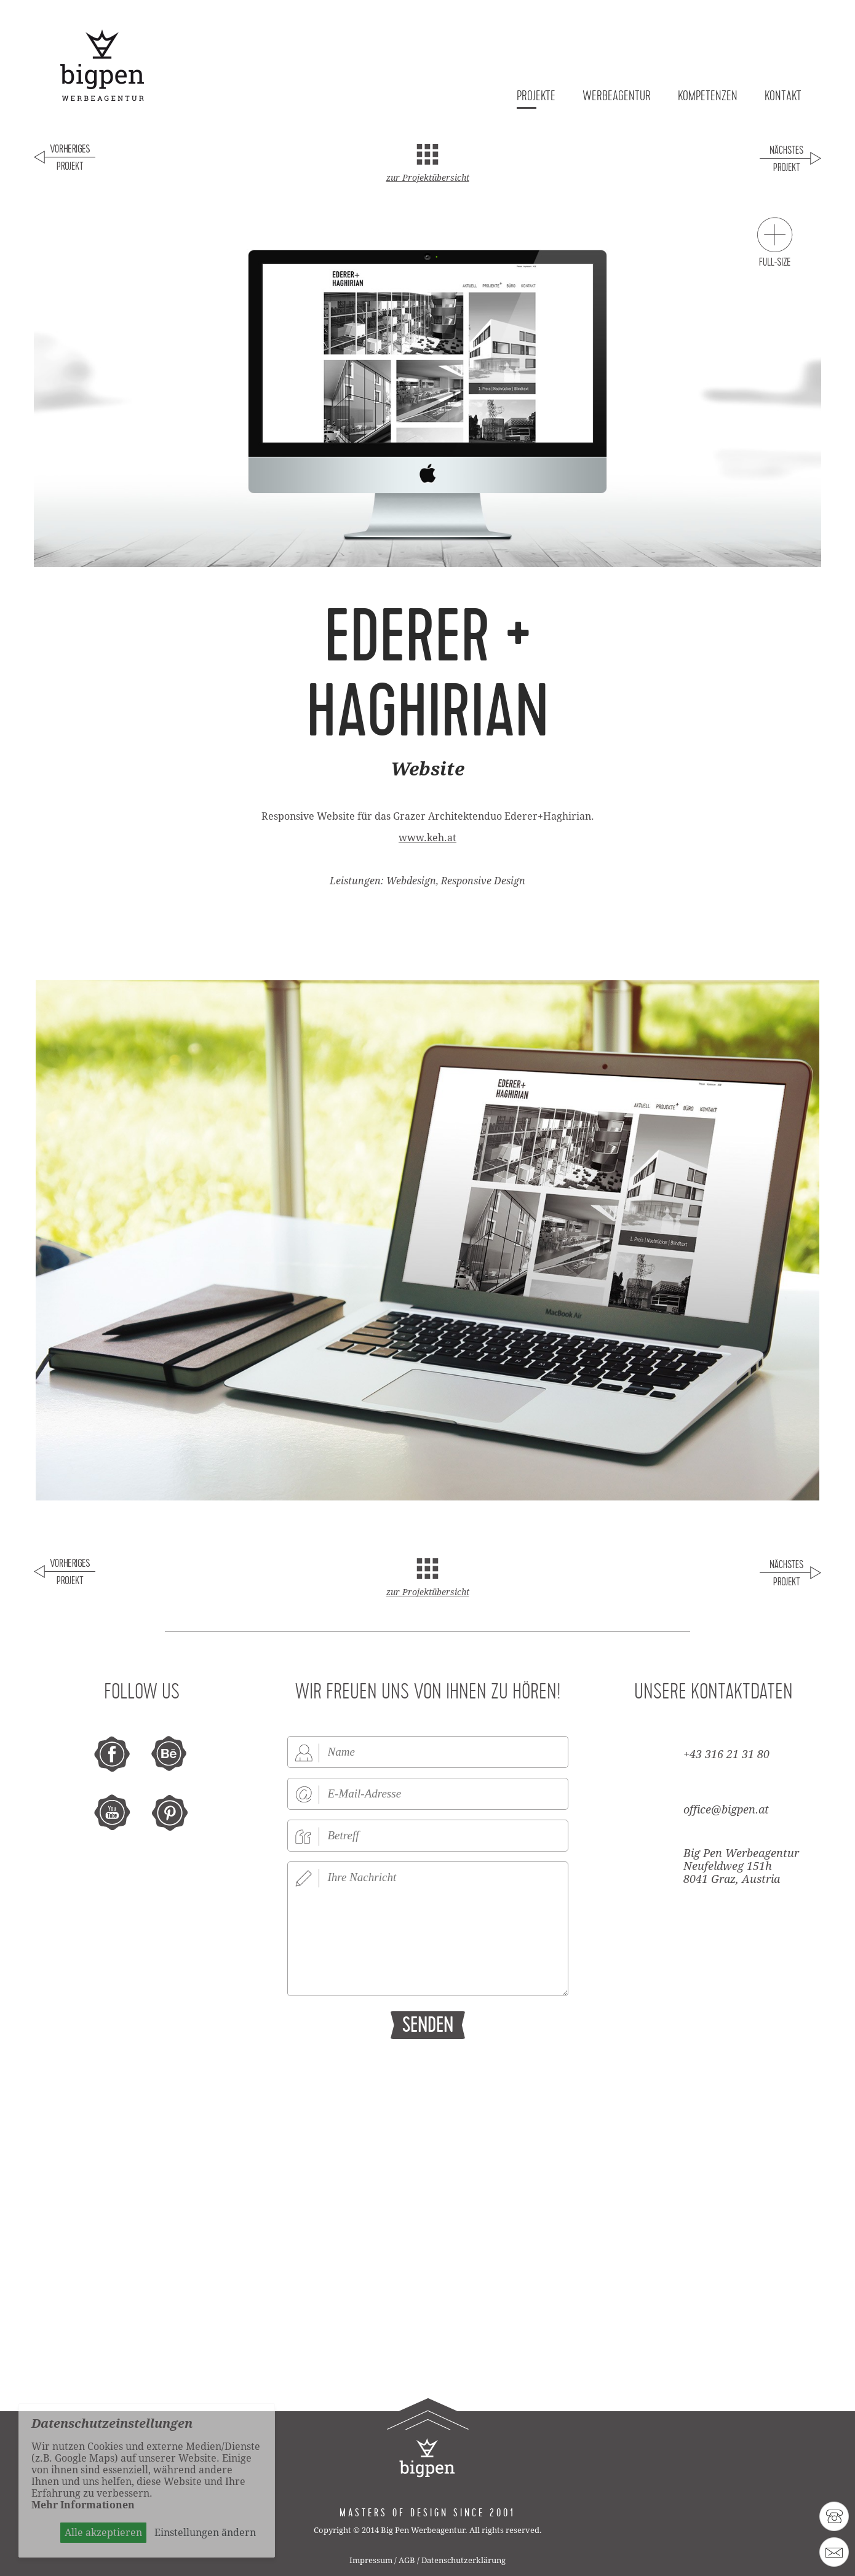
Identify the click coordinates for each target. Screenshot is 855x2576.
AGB (407, 2560)
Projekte (536, 96)
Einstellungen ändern (205, 2532)
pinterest (169, 1812)
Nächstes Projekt (790, 160)
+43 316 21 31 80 (726, 1754)
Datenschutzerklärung (463, 2560)
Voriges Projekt (64, 160)
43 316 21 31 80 (834, 2516)
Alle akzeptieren (103, 2532)
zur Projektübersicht (427, 178)
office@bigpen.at (726, 1809)
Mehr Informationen (83, 2505)
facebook (112, 1754)
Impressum (370, 2560)
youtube (112, 1812)
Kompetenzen (708, 96)
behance (169, 1754)
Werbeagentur (617, 96)
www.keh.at (427, 838)
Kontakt (783, 96)
